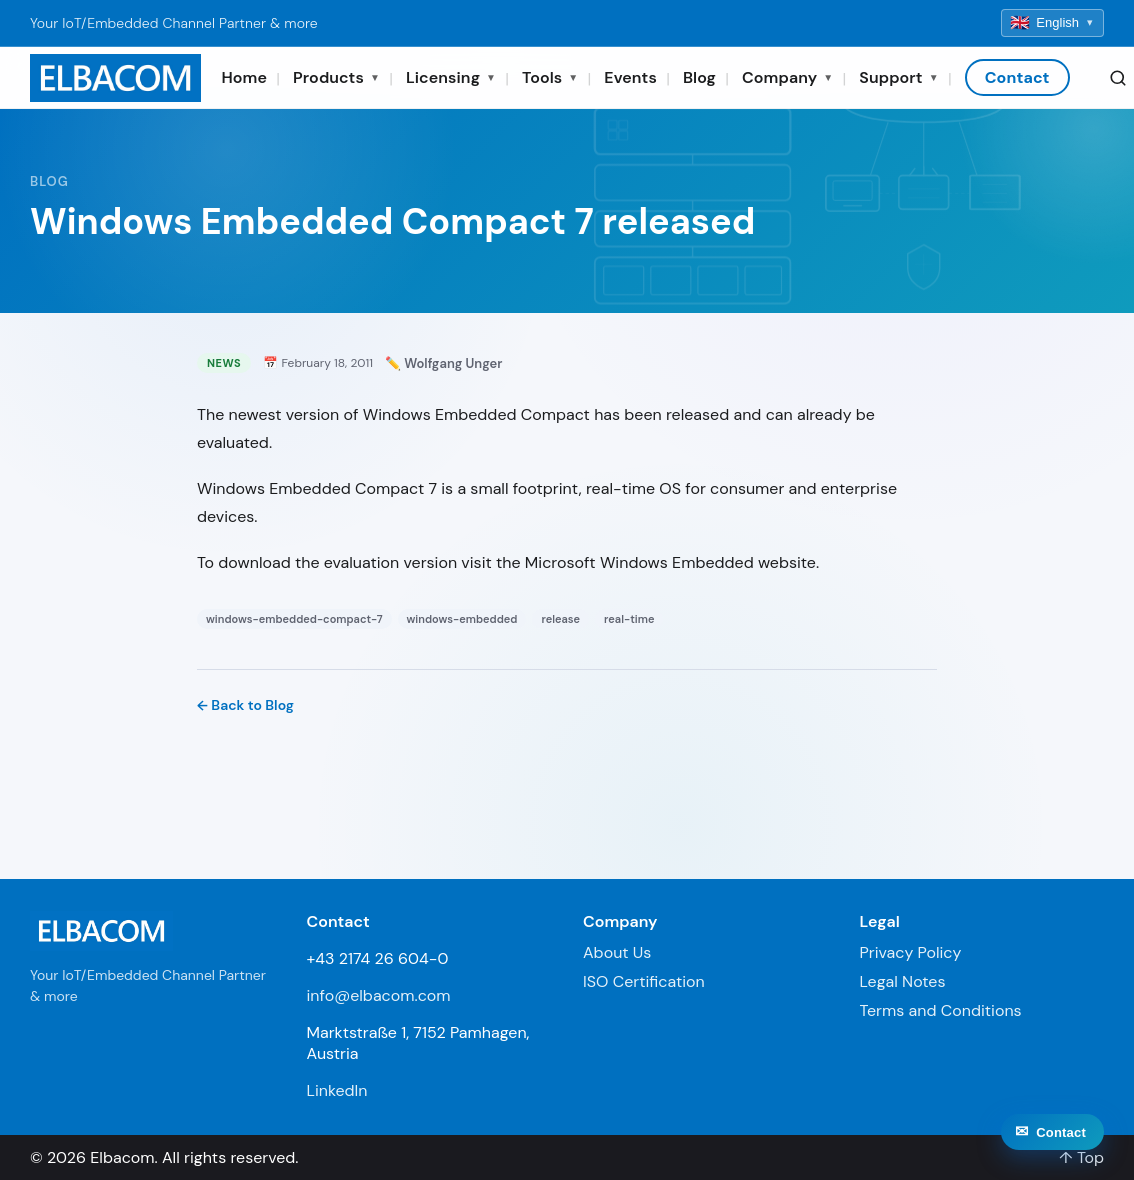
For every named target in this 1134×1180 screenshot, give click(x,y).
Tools (550, 77)
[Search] (1118, 78)
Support (898, 77)
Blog (699, 77)
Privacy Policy (911, 952)
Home (244, 77)
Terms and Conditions (941, 1010)
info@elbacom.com (379, 995)
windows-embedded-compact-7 (294, 619)
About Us (617, 952)
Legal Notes (903, 981)
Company (787, 77)
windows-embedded (462, 619)
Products (336, 77)
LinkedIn (337, 1090)
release (560, 619)
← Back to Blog (245, 705)
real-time (629, 619)
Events (630, 77)
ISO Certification (644, 981)
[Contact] (1052, 1154)
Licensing (451, 77)
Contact (1017, 77)
